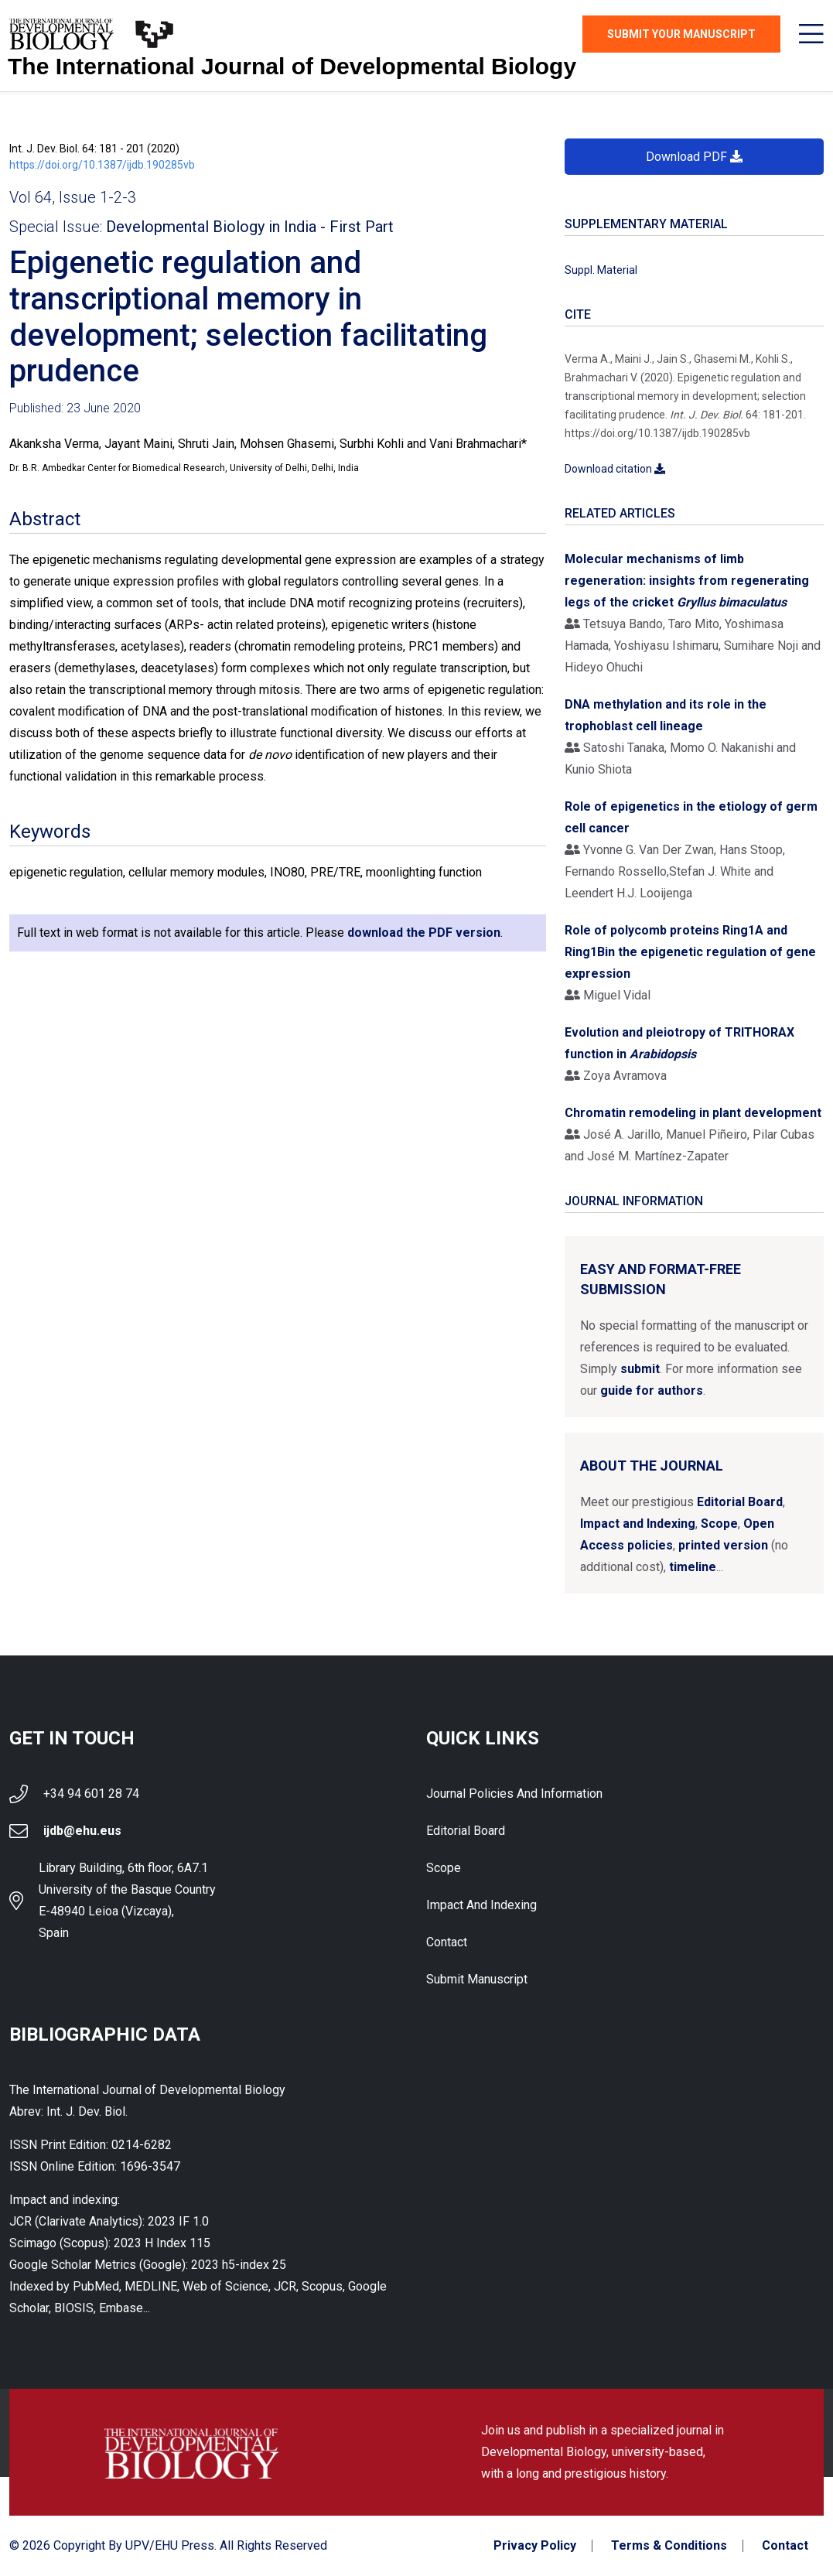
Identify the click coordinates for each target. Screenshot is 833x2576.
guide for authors (651, 1390)
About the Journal (651, 1465)
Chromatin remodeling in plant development (693, 1112)
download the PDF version (423, 932)
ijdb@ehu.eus (82, 1830)
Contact (446, 1942)
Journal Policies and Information (514, 1793)
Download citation (615, 469)
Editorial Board (740, 1502)
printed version (723, 1545)
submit (640, 1368)
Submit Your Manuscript (681, 34)
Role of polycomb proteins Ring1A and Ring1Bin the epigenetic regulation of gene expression (690, 952)
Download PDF (694, 156)
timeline (692, 1567)
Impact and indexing (481, 1905)
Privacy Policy (534, 2546)
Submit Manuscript (476, 1979)
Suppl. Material (601, 270)
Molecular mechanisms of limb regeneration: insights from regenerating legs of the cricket (687, 581)
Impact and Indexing (637, 1523)
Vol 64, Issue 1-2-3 (72, 197)
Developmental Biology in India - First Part (250, 226)
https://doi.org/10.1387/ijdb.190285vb (102, 165)
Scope (719, 1523)
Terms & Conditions (669, 2546)
